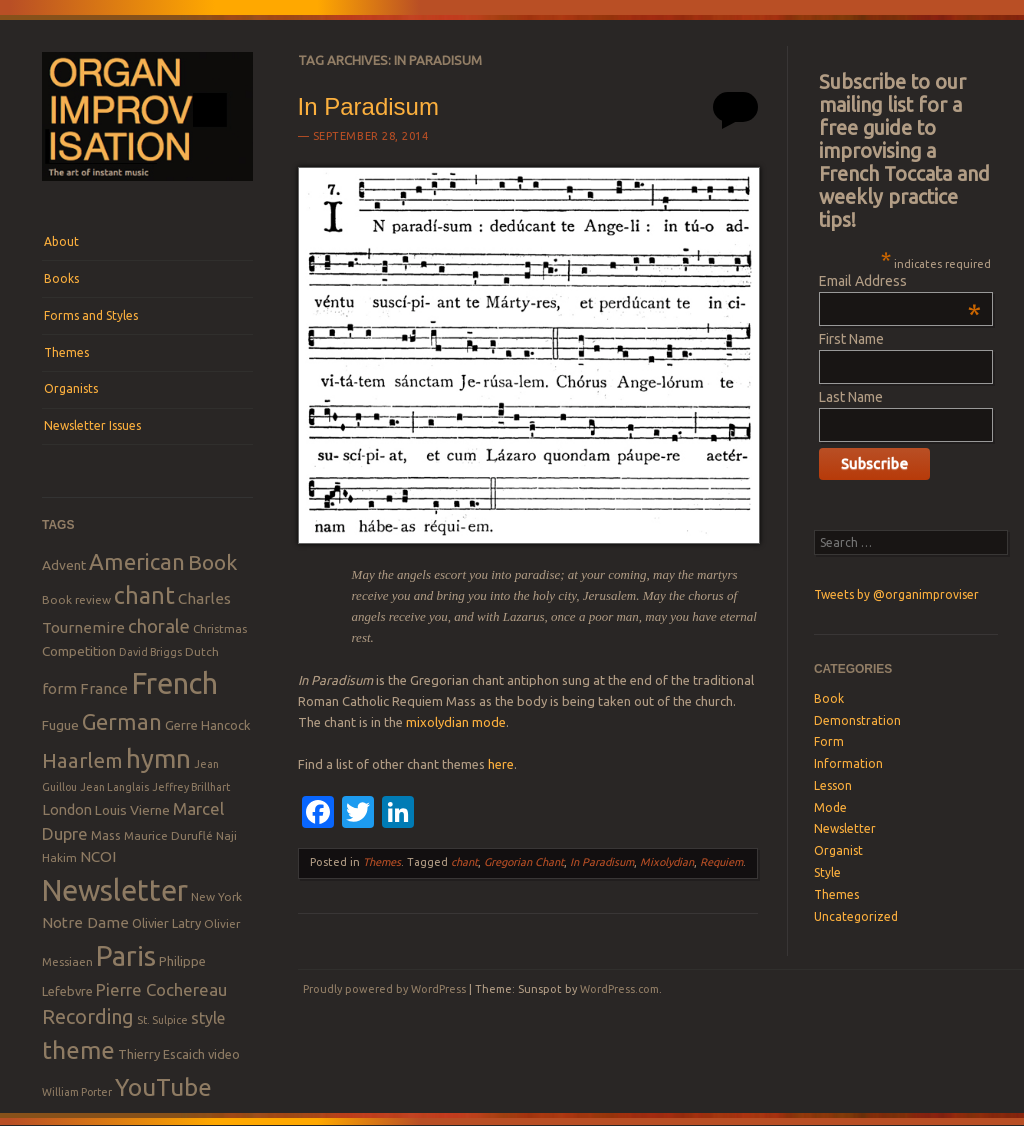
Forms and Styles (91, 315)
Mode (830, 807)
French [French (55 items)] (174, 683)
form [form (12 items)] (59, 688)
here (501, 764)
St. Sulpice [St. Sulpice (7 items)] (162, 1020)
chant (464, 862)
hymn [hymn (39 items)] (158, 758)
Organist (838, 850)
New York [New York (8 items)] (216, 896)
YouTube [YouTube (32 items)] (163, 1087)
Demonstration (857, 720)
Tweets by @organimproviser (896, 594)
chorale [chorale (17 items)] (159, 626)
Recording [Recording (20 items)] (88, 1016)
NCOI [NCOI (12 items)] (98, 856)
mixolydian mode (456, 722)
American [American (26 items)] (137, 561)
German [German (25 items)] (122, 722)
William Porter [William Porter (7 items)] (77, 1092)
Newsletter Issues (92, 425)
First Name (851, 339)
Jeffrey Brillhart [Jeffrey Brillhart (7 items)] (191, 787)
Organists (71, 388)
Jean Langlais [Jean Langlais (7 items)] (114, 787)
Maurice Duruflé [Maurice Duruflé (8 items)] (168, 835)
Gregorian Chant (524, 862)
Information (848, 763)
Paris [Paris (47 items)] (126, 955)
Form (829, 741)
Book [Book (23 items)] (212, 562)
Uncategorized (856, 916)
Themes (66, 352)
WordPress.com (619, 989)
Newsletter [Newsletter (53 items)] (115, 890)
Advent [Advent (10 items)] (64, 565)
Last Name (851, 397)
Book (829, 698)
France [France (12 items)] (104, 688)
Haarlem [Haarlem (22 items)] (82, 760)
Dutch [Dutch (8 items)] (202, 651)
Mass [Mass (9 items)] (106, 835)
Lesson (833, 785)
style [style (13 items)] (208, 1018)
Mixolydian (667, 862)
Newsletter (845, 828)
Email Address (899, 281)
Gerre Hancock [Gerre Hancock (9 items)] (208, 725)
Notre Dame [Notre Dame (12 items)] (85, 922)
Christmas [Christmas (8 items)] (220, 628)
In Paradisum (368, 106)
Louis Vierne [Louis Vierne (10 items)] (132, 810)
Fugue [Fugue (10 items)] (60, 725)
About (61, 241)
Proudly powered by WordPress (384, 989)
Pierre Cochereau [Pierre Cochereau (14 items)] (161, 989)
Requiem (721, 862)
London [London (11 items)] (67, 809)
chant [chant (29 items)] (144, 595)
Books (61, 278)
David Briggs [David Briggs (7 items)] (150, 652)
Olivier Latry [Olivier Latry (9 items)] (166, 923)
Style (827, 872)
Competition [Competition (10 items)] (79, 651)
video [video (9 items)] (224, 1054)
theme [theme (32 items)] (78, 1050)
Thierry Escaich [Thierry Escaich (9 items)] (161, 1054)
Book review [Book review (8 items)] (76, 599)
